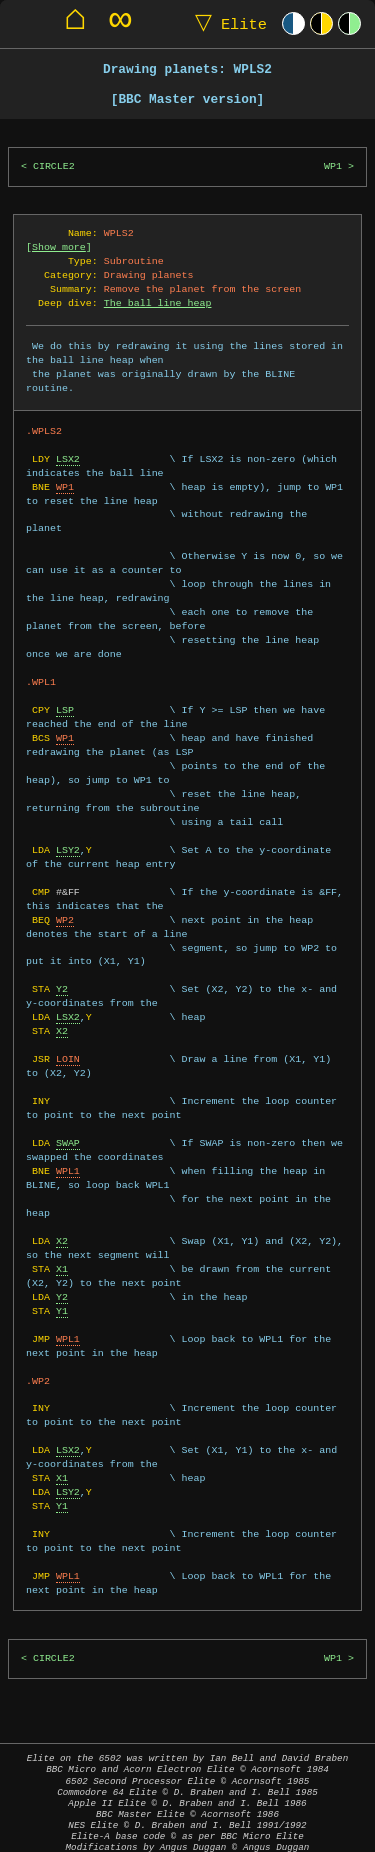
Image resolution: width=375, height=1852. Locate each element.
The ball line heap (158, 303)
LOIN (68, 1031)
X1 (62, 1241)
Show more (59, 247)
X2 (62, 1003)
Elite (226, 23)
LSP (65, 682)
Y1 (62, 1283)
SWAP (68, 1115)
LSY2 (68, 822)
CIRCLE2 (54, 166)
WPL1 (68, 1143)
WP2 (65, 892)
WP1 (333, 166)
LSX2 (68, 445)
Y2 (62, 961)
